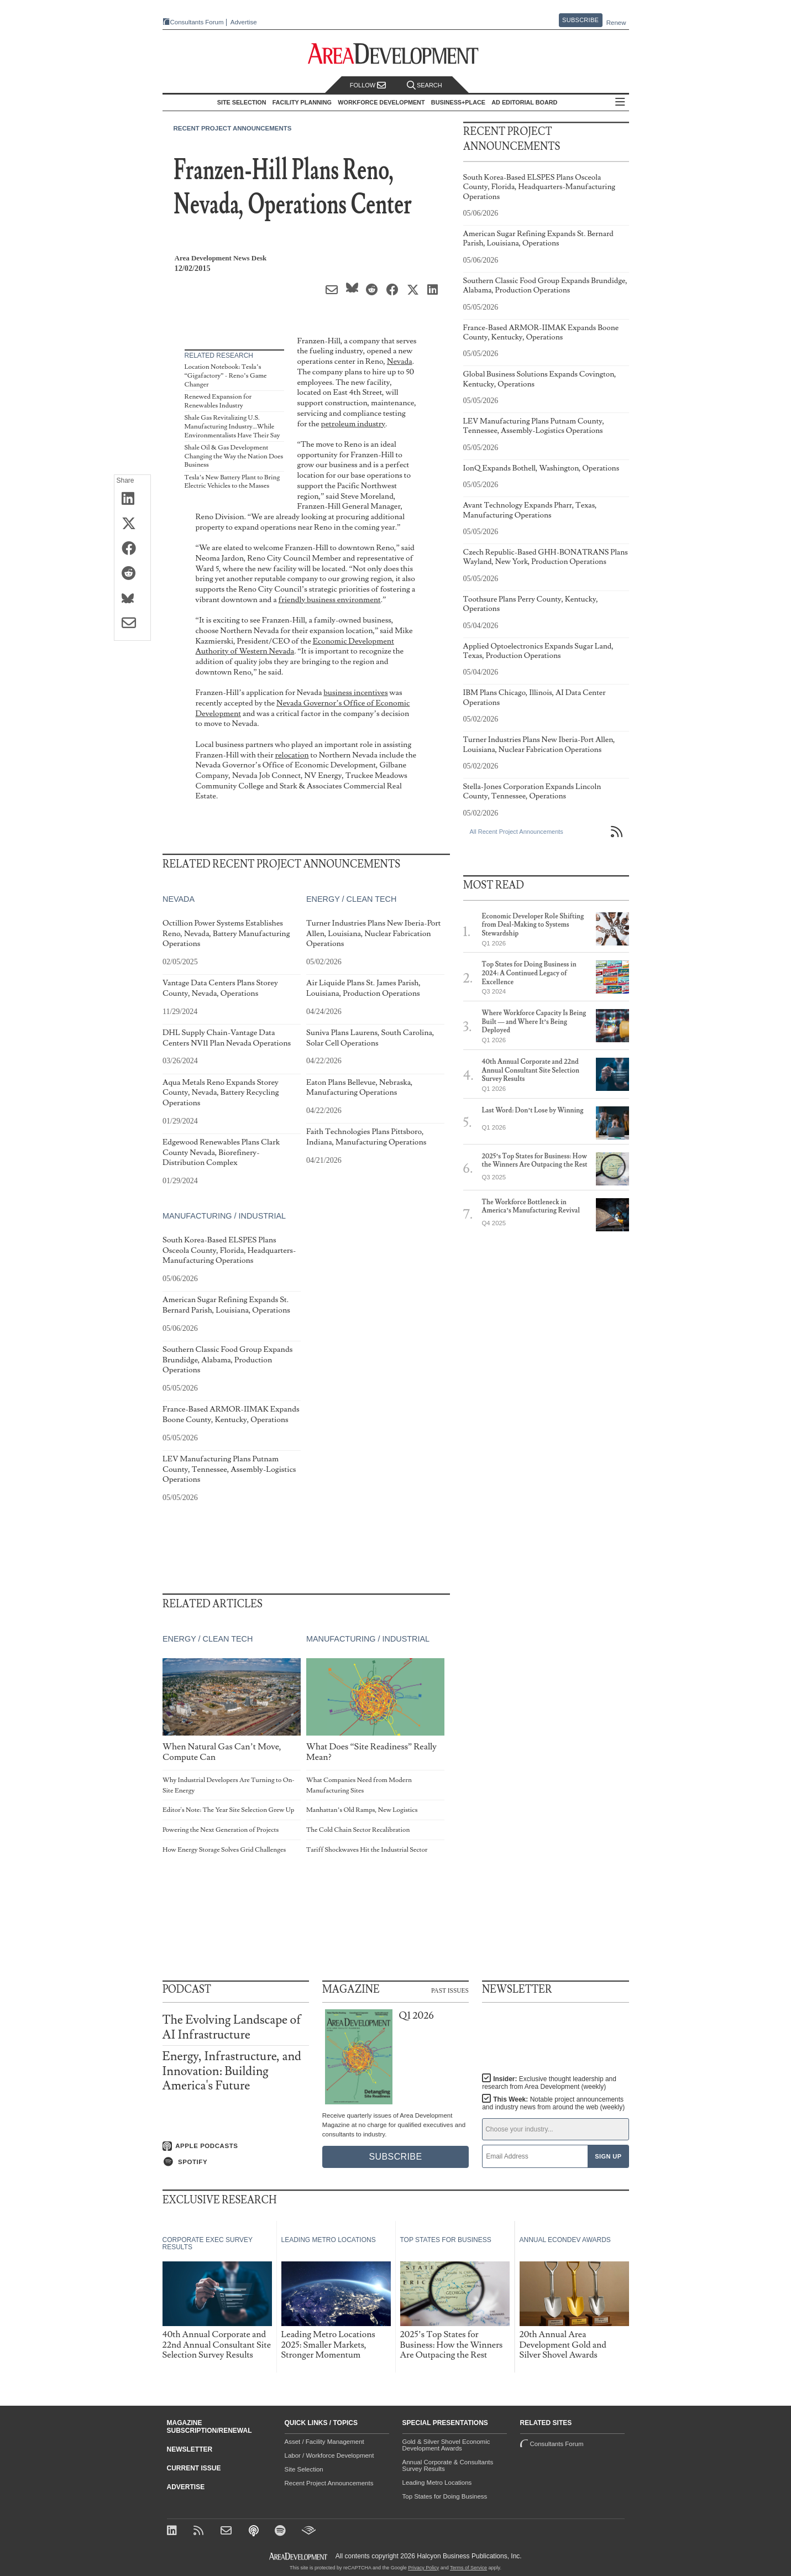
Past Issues (450, 1990)
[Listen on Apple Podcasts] (236, 2146)
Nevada (399, 361)
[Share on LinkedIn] (132, 499)
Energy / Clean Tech (351, 899)
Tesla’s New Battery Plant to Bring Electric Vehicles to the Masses (232, 481)
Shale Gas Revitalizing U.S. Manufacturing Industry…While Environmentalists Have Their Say (232, 426)
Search (424, 85)
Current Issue (194, 2468)
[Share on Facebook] (132, 549)
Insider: (549, 2083)
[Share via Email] (132, 624)
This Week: (553, 2103)
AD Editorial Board (524, 102)
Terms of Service (468, 2567)
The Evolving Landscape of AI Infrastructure (232, 2027)
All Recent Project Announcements (516, 831)
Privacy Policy (423, 2567)
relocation (292, 755)
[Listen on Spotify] (236, 2162)
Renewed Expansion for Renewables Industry (218, 401)
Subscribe (580, 20)
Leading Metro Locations (437, 2482)
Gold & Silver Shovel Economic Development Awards (446, 2445)
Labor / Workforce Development (329, 2455)
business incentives (355, 692)
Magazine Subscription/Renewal (209, 2426)
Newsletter (190, 2449)
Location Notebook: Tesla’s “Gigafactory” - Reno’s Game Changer (226, 375)
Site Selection (304, 2469)
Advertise (244, 22)
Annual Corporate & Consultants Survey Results (448, 2465)
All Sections (620, 103)
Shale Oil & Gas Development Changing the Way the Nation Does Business (234, 456)
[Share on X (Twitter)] (132, 524)
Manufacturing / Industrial (224, 1215)
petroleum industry (353, 424)
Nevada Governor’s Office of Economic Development (303, 708)
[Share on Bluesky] (132, 599)
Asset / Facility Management (324, 2441)
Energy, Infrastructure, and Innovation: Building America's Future (232, 2071)
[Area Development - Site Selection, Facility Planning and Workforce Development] (395, 54)
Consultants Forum (197, 22)
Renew (616, 22)
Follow (368, 85)
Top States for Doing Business (445, 2496)
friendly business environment (330, 599)
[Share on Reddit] (132, 574)
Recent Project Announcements (233, 128)
